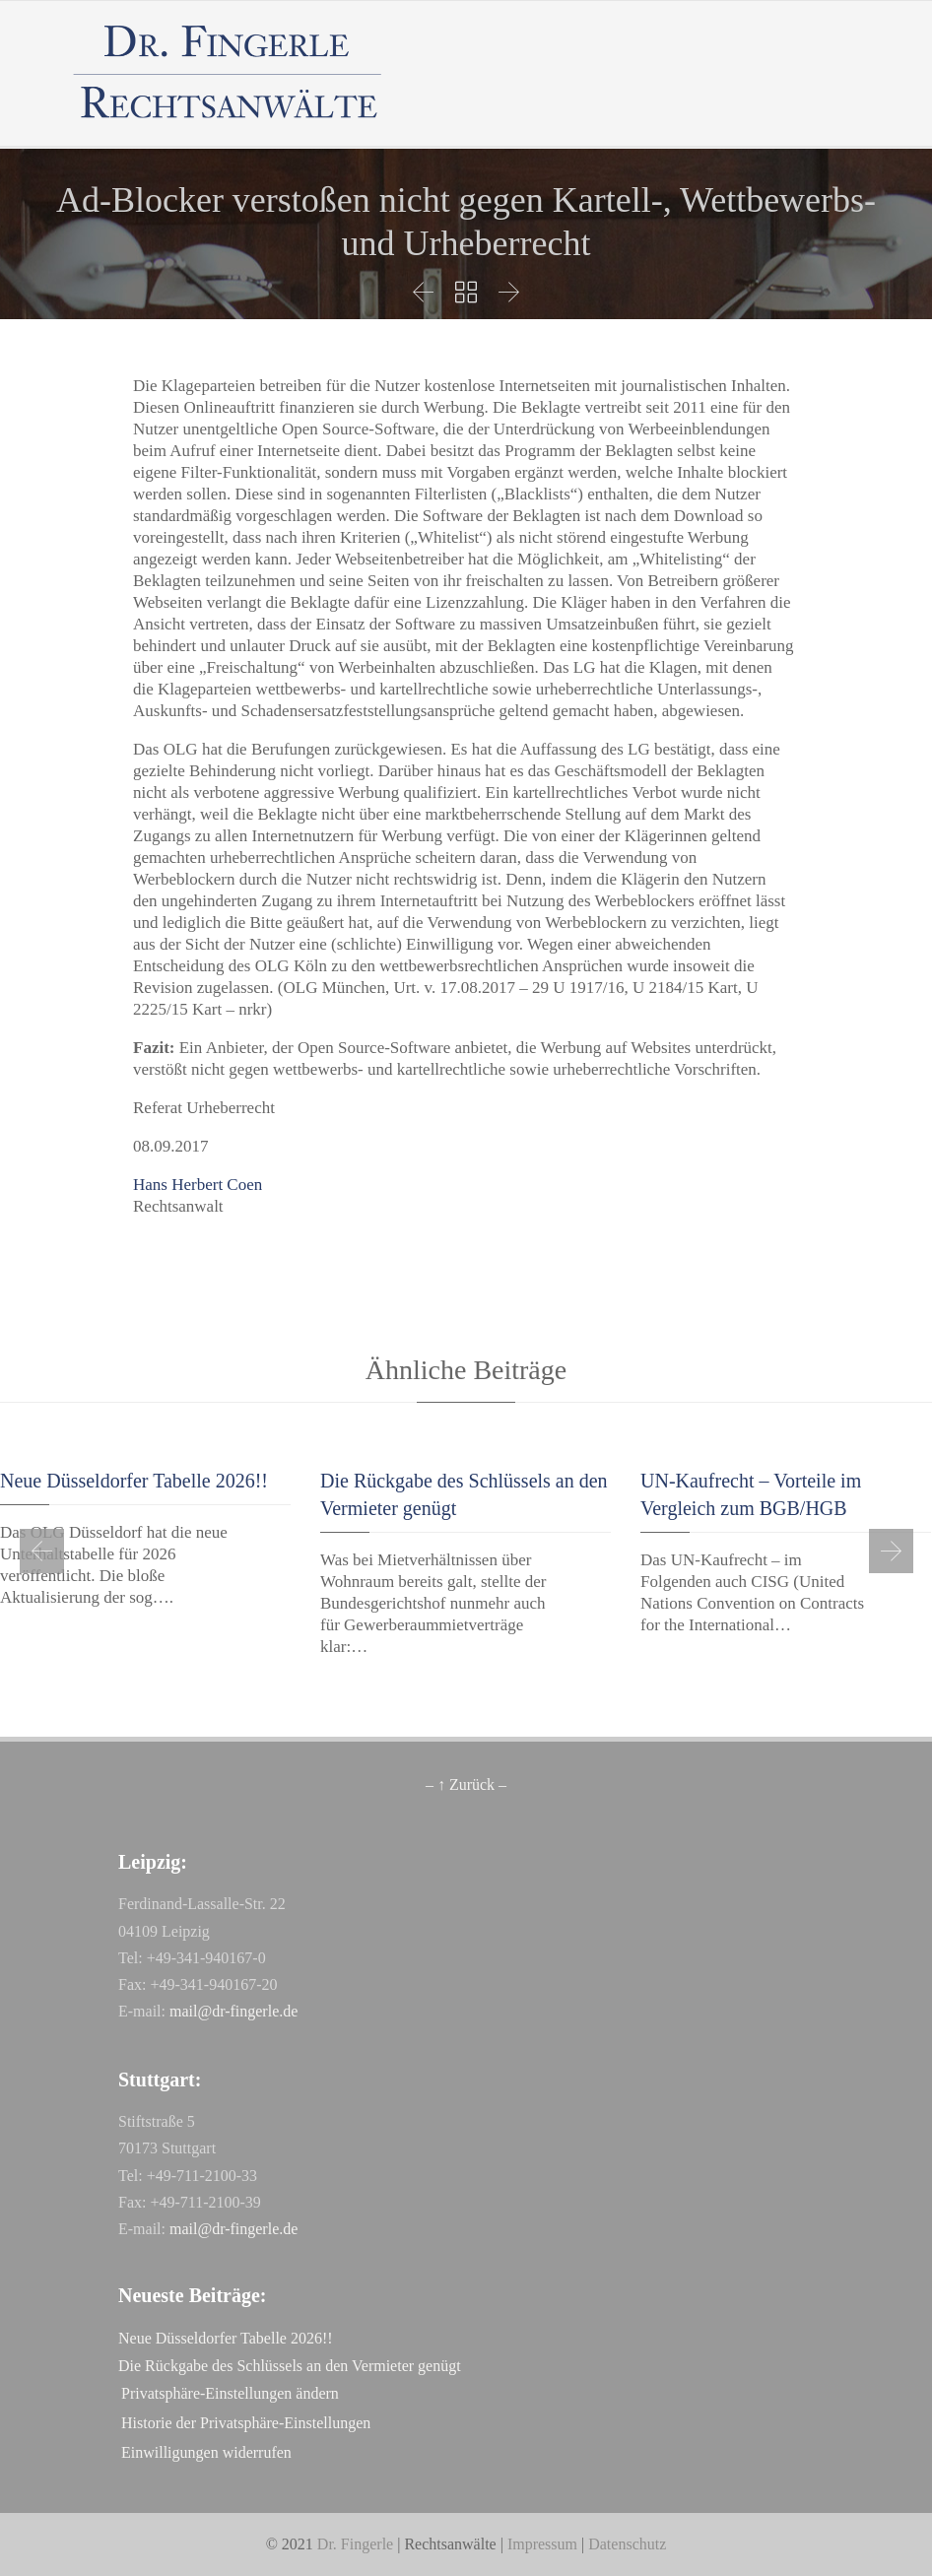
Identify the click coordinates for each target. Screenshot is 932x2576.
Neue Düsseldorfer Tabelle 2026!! (134, 1480)
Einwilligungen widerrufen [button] (206, 2452)
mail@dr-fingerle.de (233, 2011)
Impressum (542, 2544)
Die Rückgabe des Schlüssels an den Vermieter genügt (289, 2365)
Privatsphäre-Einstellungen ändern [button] (230, 2393)
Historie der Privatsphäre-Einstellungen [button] (245, 2422)
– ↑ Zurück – (466, 1784)
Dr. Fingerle (355, 2544)
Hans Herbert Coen (197, 1184)
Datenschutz (627, 2544)
